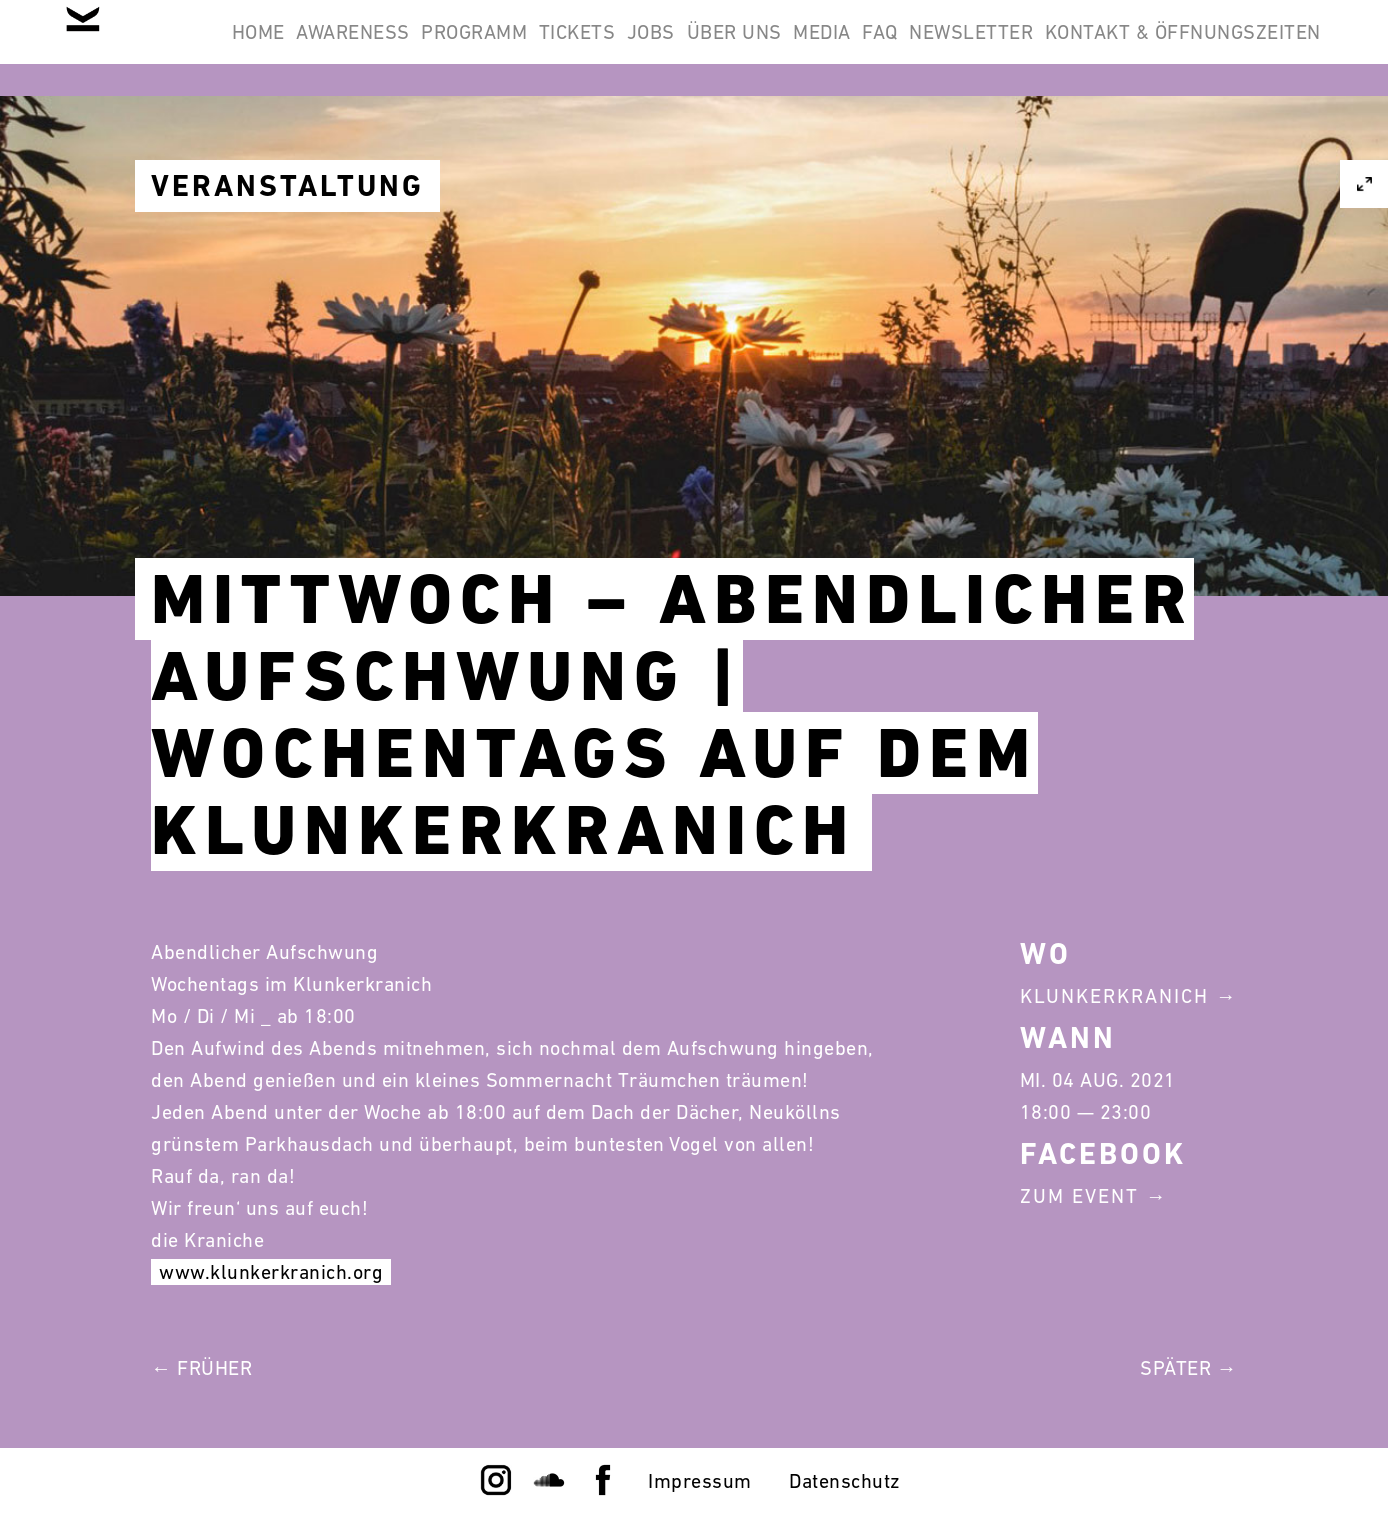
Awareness (447, 48)
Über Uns (931, 48)
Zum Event (1079, 1196)
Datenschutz (845, 1481)
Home (325, 48)
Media (1045, 48)
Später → (1188, 1368)
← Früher (201, 1368)
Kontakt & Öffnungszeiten (1170, 144)
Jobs (822, 48)
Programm (594, 48)
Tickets (722, 48)
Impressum (700, 1481)
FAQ (1129, 48)
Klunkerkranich (1114, 996)
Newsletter (1246, 48)
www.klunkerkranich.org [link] (271, 1272)
